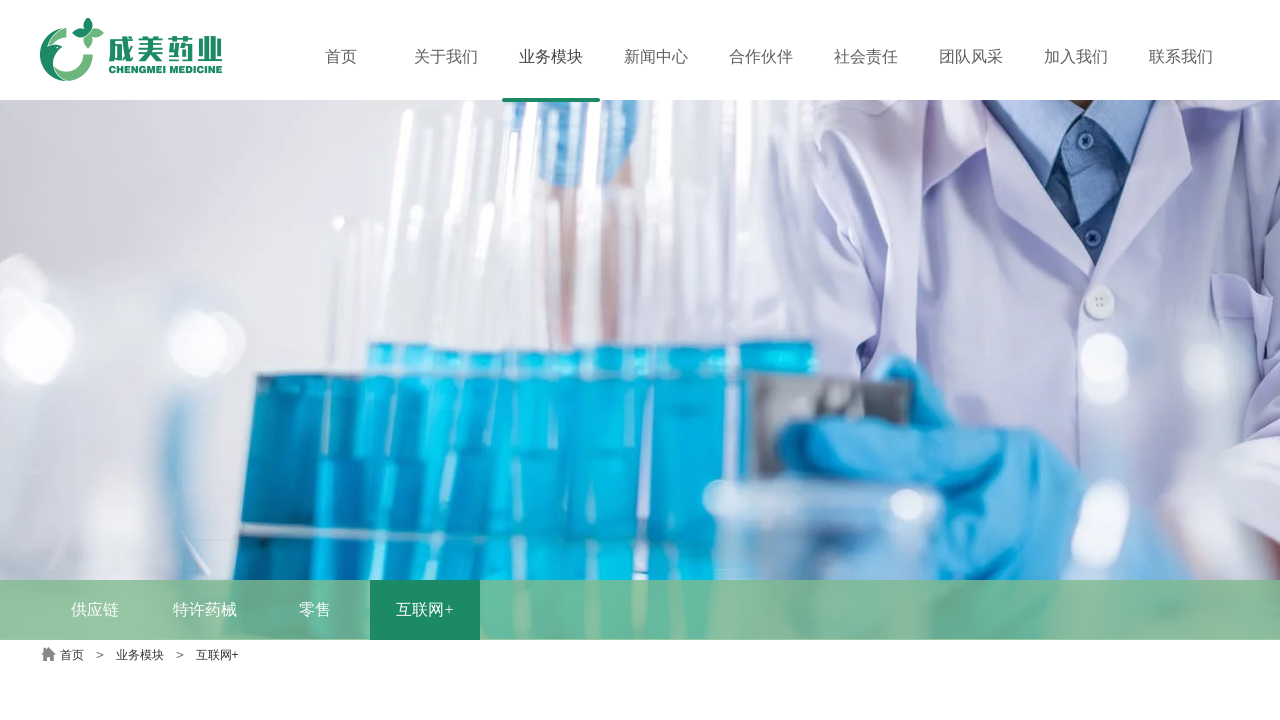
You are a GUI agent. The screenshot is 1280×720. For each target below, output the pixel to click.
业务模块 (140, 655)
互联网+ (424, 609)
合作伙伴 (761, 56)
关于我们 (446, 56)
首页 (72, 655)
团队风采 (971, 56)
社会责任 (866, 56)
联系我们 (1181, 56)
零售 (315, 609)
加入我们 (1076, 56)
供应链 (95, 609)
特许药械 (205, 609)
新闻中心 (656, 56)
